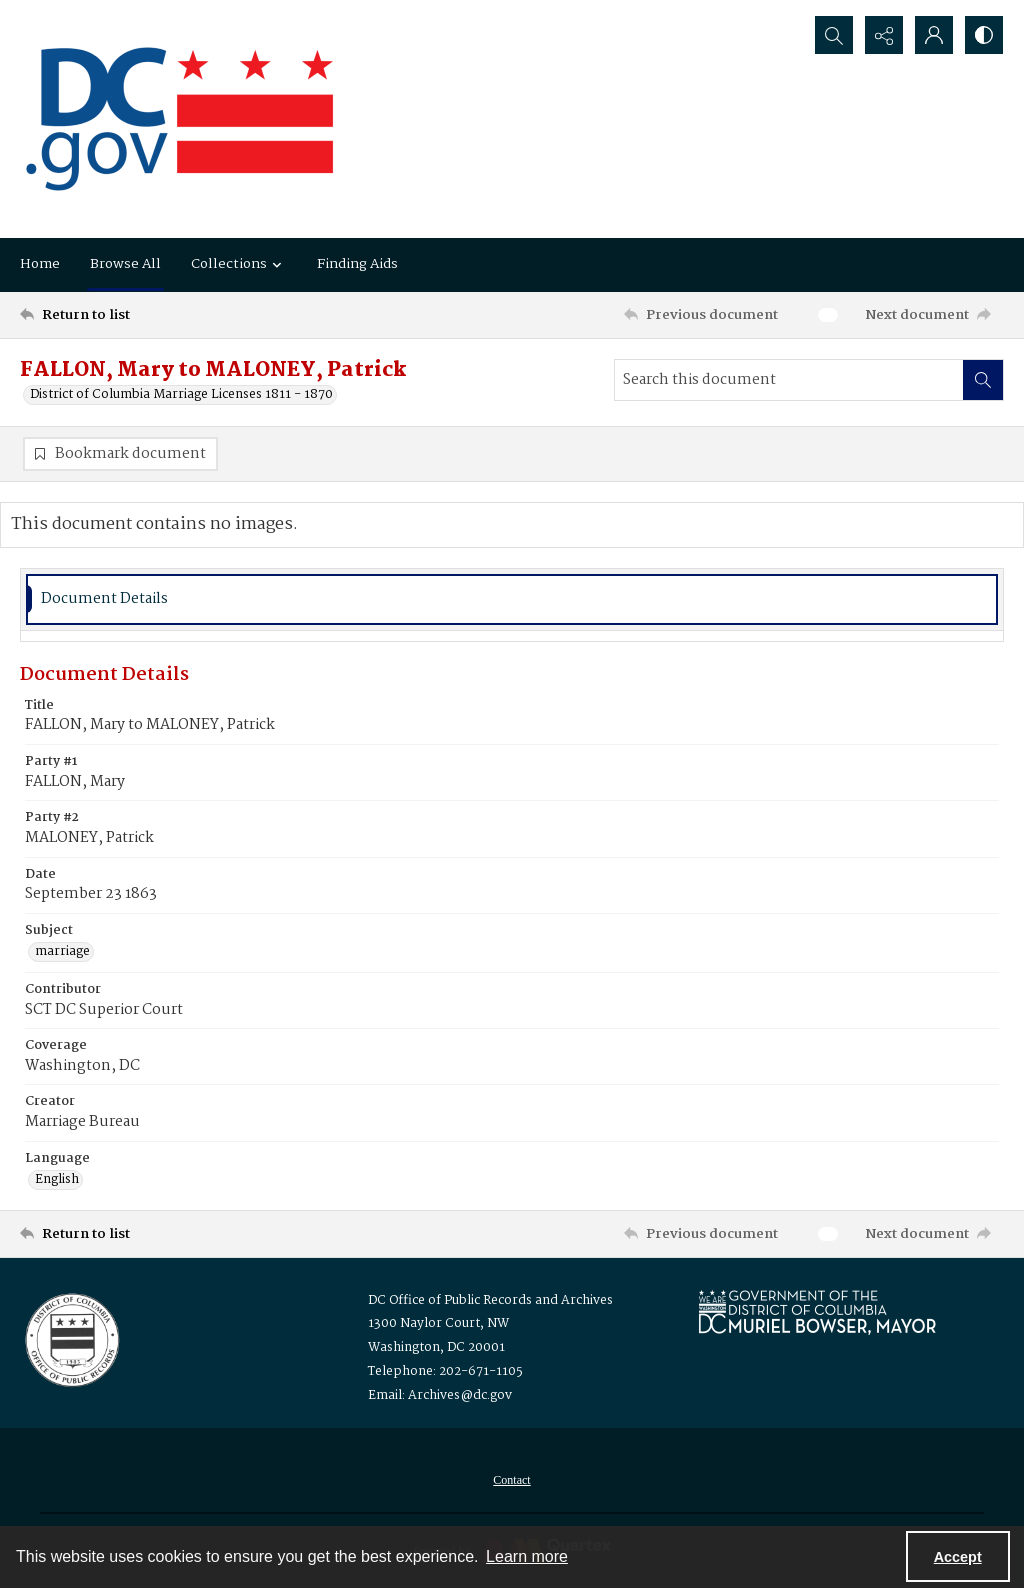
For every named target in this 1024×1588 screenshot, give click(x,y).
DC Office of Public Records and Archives (490, 1300)
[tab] (512, 599)
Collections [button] (239, 264)
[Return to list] (153, 315)
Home (40, 264)
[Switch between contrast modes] (984, 35)
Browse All (125, 264)
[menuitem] (511, 1480)
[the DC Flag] (180, 119)
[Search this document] (789, 380)
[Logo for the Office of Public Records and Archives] (70, 1338)
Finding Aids (357, 264)
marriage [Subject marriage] (62, 952)
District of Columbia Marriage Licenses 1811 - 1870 (181, 395)
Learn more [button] (527, 1556)
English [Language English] (57, 1180)
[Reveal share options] (884, 35)
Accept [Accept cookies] (958, 1557)
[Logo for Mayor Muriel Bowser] (817, 1311)
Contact (511, 1480)
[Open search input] (834, 35)
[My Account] (934, 35)
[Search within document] (983, 380)
